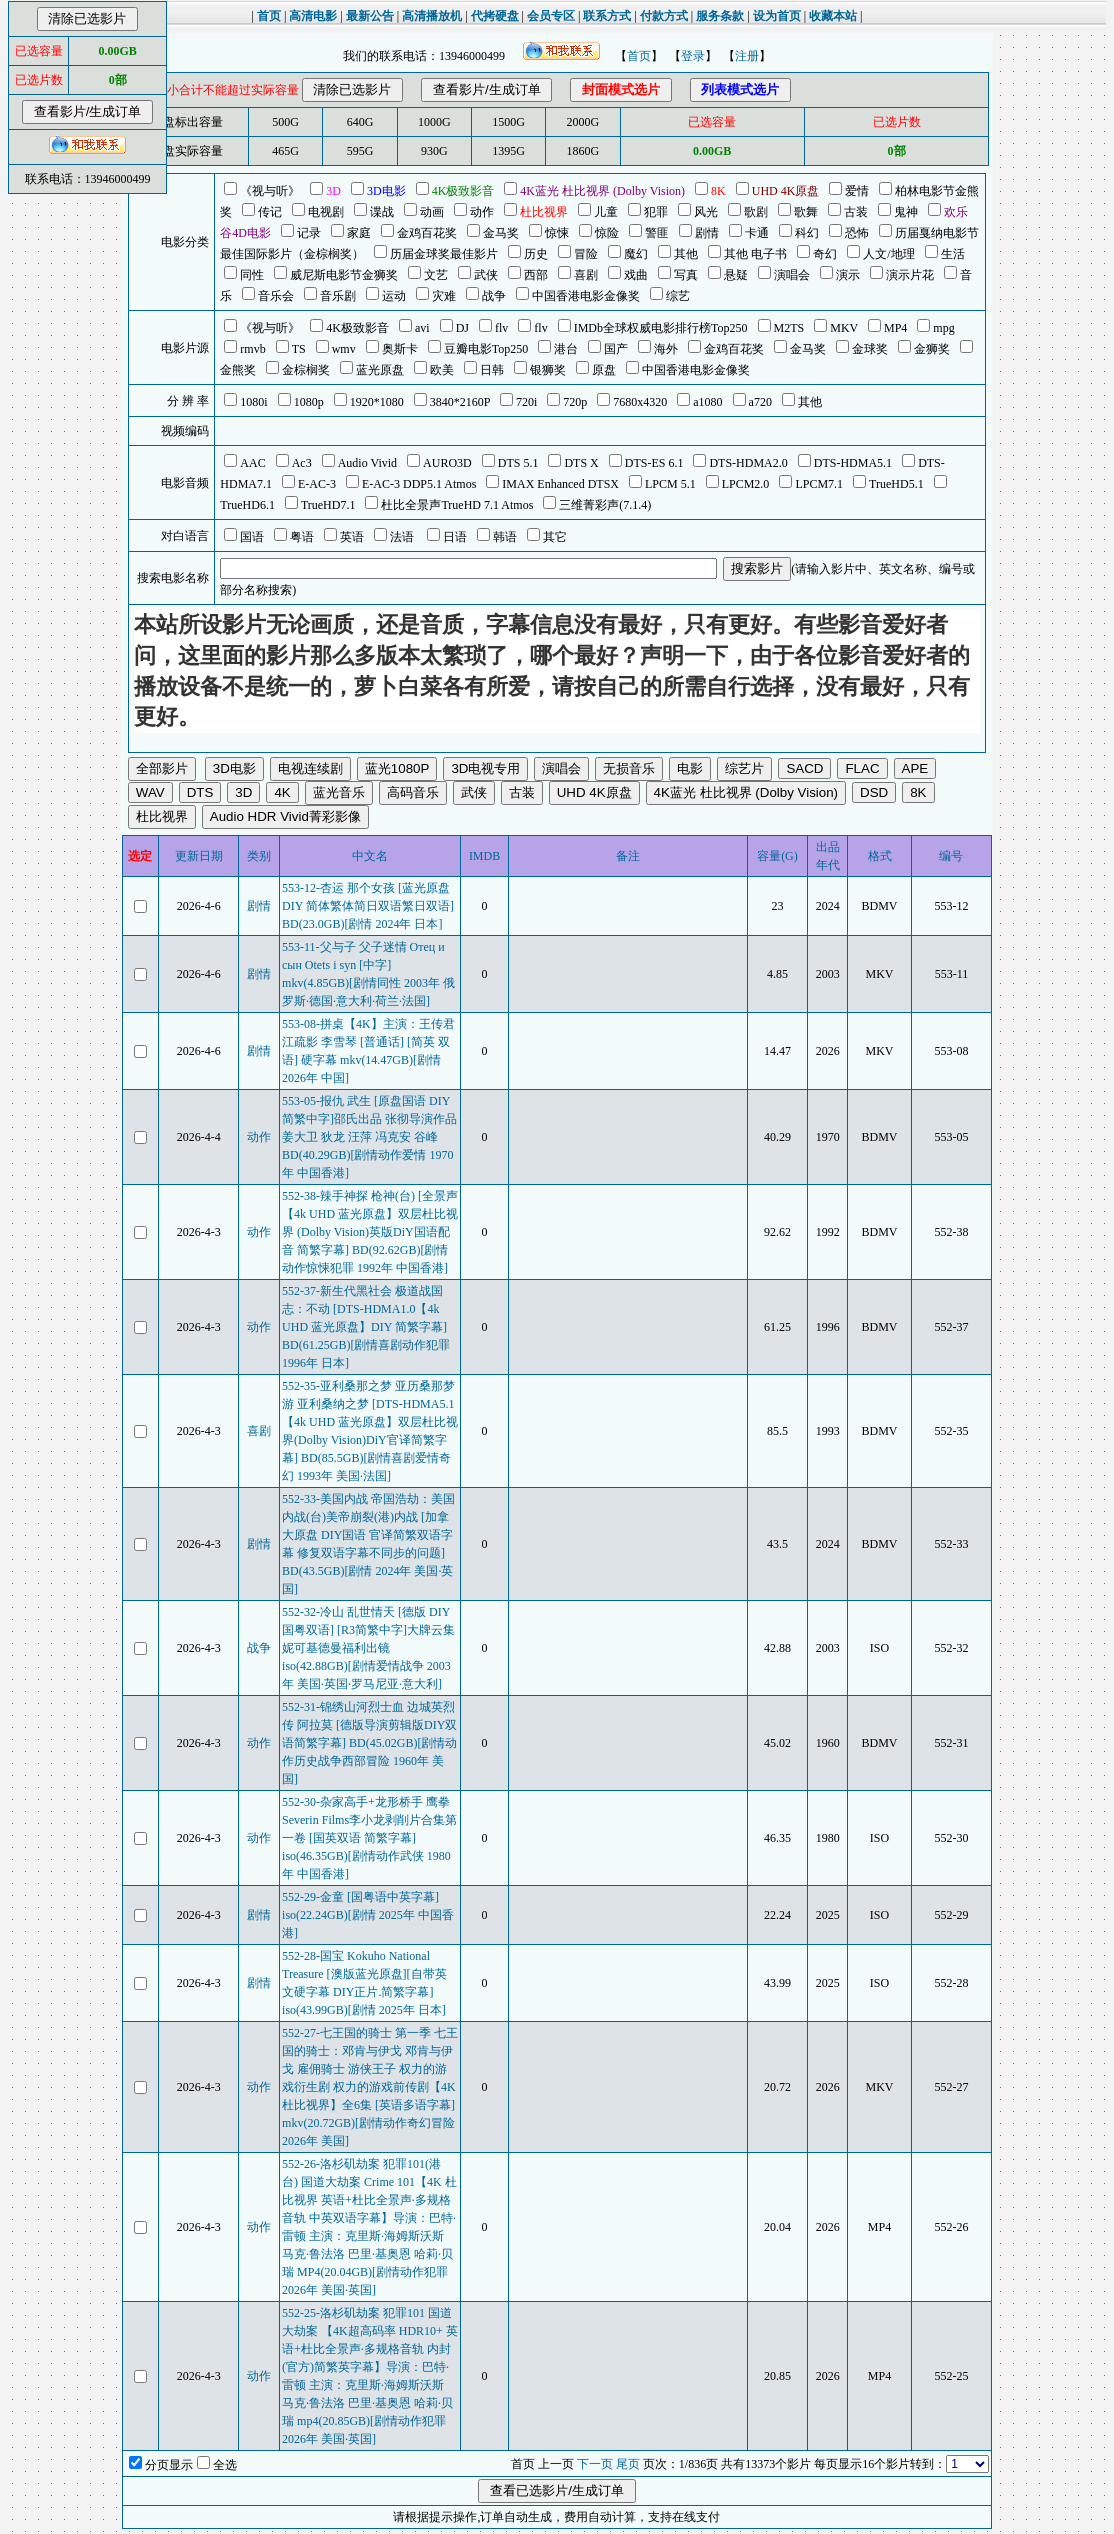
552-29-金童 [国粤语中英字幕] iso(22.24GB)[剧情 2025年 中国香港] (368, 1915)
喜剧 (259, 1431)
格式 (880, 856)
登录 (693, 56)
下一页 (595, 2464)
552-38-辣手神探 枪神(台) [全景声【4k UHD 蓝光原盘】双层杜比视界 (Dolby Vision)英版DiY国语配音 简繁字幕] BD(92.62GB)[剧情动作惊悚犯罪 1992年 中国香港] (370, 1232)
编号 (951, 856)
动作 (259, 1137)
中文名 (370, 856)
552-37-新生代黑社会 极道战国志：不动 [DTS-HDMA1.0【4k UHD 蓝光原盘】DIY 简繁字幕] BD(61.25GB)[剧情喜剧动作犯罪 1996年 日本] (366, 1327)
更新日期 (199, 856)
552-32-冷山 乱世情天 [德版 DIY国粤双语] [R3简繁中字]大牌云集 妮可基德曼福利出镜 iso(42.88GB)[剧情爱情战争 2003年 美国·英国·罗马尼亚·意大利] (368, 1648)
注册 (747, 56)
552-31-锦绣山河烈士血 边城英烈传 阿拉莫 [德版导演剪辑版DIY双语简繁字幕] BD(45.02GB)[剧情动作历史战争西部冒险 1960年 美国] (369, 1743)
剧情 (259, 906)
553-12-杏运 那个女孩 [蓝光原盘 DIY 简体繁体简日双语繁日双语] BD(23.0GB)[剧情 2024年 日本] (368, 906)
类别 (259, 856)
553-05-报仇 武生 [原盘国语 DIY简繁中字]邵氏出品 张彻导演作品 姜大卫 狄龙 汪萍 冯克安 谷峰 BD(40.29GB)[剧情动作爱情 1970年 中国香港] (369, 1137)
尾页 (628, 2464)
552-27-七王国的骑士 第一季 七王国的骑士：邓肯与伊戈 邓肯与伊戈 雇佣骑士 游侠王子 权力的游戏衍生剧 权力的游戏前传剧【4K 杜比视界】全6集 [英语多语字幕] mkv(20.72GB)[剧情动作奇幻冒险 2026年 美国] (370, 2087)
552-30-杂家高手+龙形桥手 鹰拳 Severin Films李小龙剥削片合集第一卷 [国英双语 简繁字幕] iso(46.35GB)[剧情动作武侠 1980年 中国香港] (369, 1838)
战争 (259, 1648)
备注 (628, 856)
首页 (639, 56)
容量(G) (777, 856)
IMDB (484, 856)
